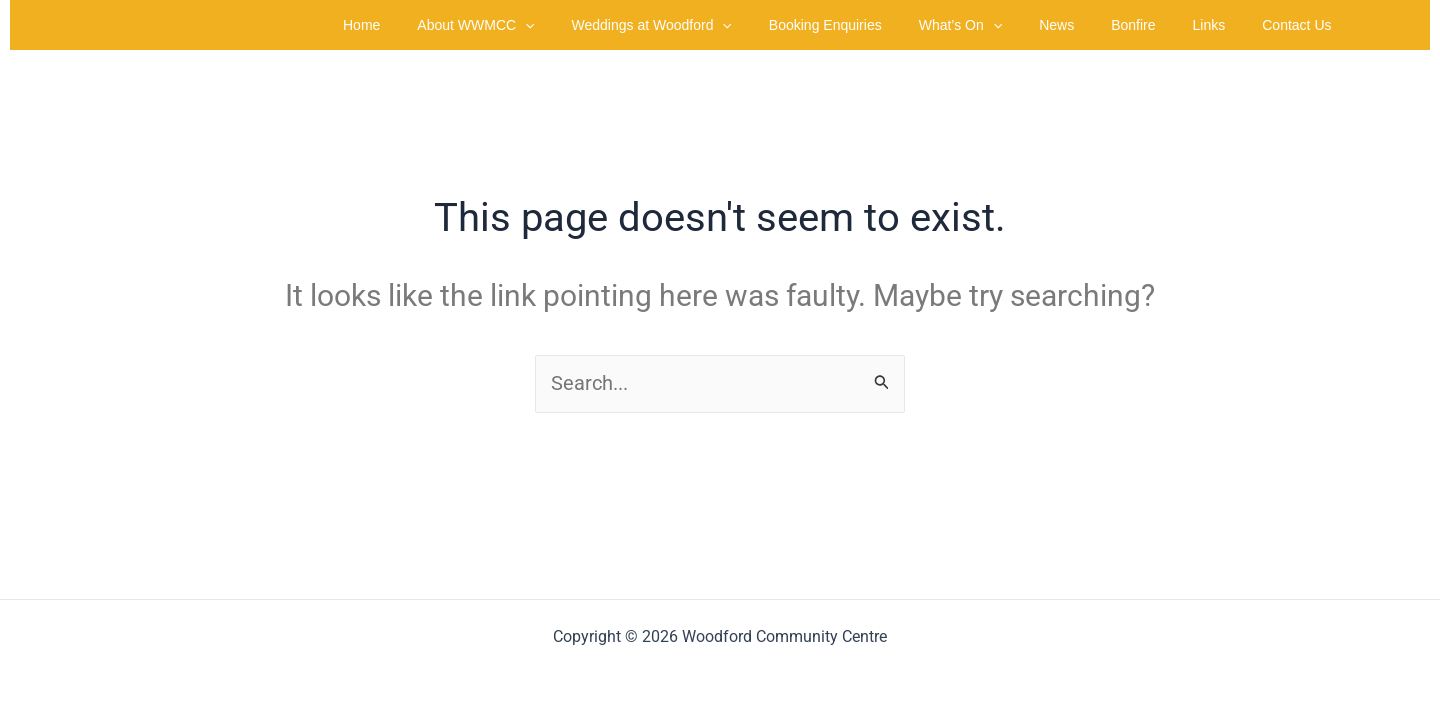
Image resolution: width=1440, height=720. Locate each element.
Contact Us (1301, 25)
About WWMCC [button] (543, 25)
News (1088, 25)
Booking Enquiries (874, 25)
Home (437, 25)
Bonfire (1156, 25)
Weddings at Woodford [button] (710, 25)
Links (1222, 25)
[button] (593, 25)
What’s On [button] (1001, 25)
